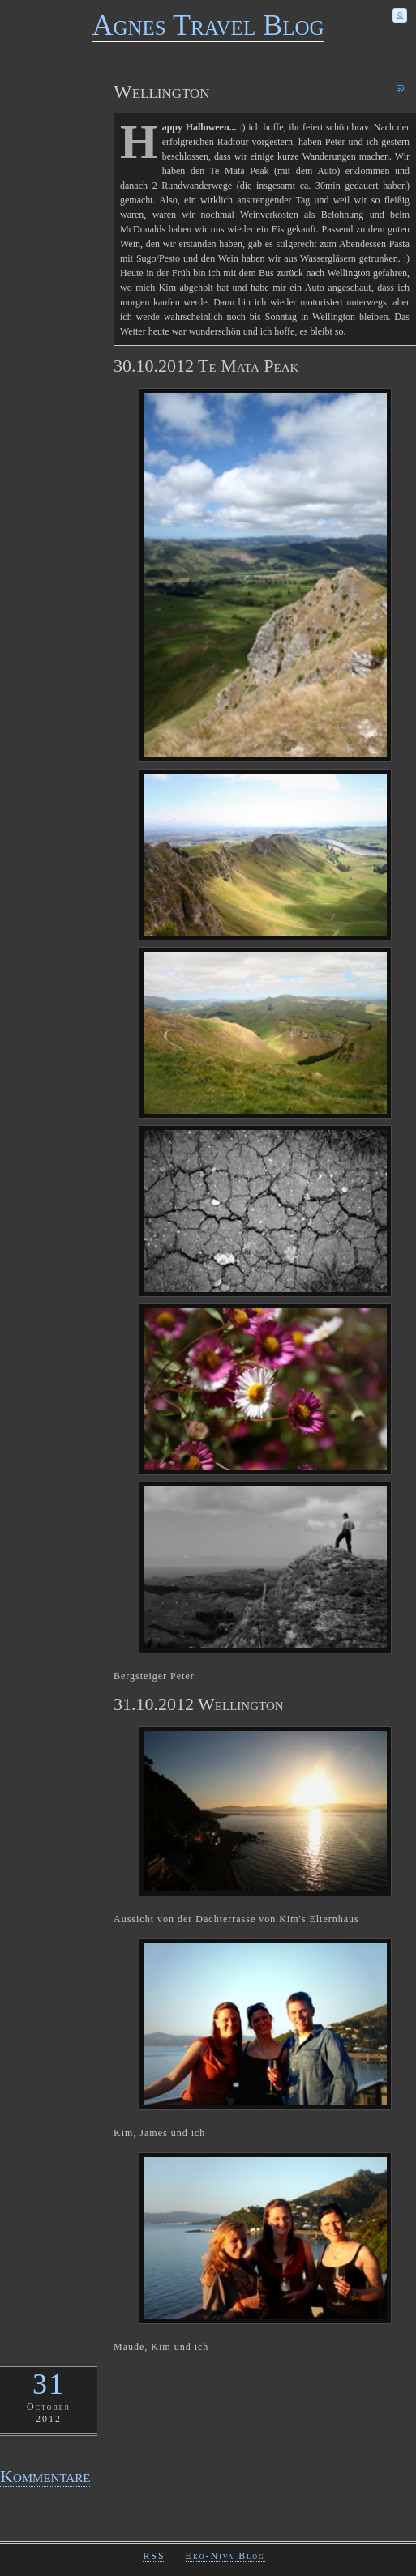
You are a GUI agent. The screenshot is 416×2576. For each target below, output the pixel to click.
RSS (154, 2555)
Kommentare (45, 2476)
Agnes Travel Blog (208, 25)
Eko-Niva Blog (225, 2555)
